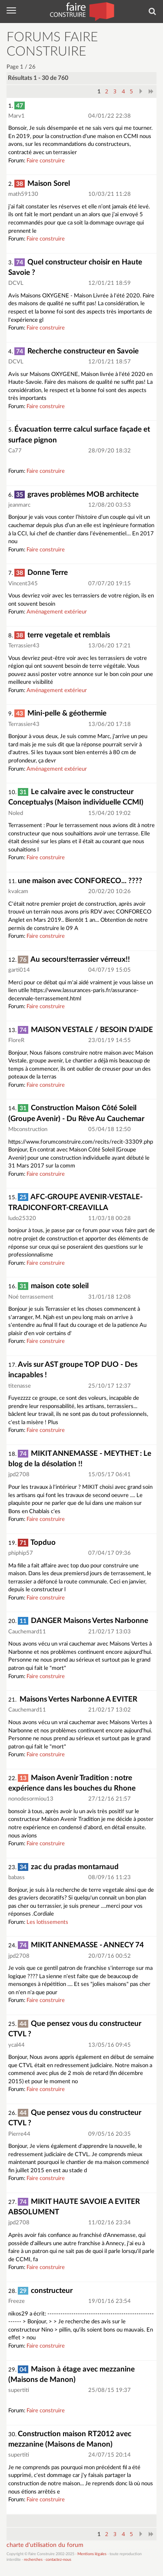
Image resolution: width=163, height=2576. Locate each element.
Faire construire (46, 161)
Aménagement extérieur (57, 612)
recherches (33, 2560)
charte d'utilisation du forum (45, 2545)
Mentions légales (91, 2554)
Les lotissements (47, 1922)
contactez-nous (58, 2560)
